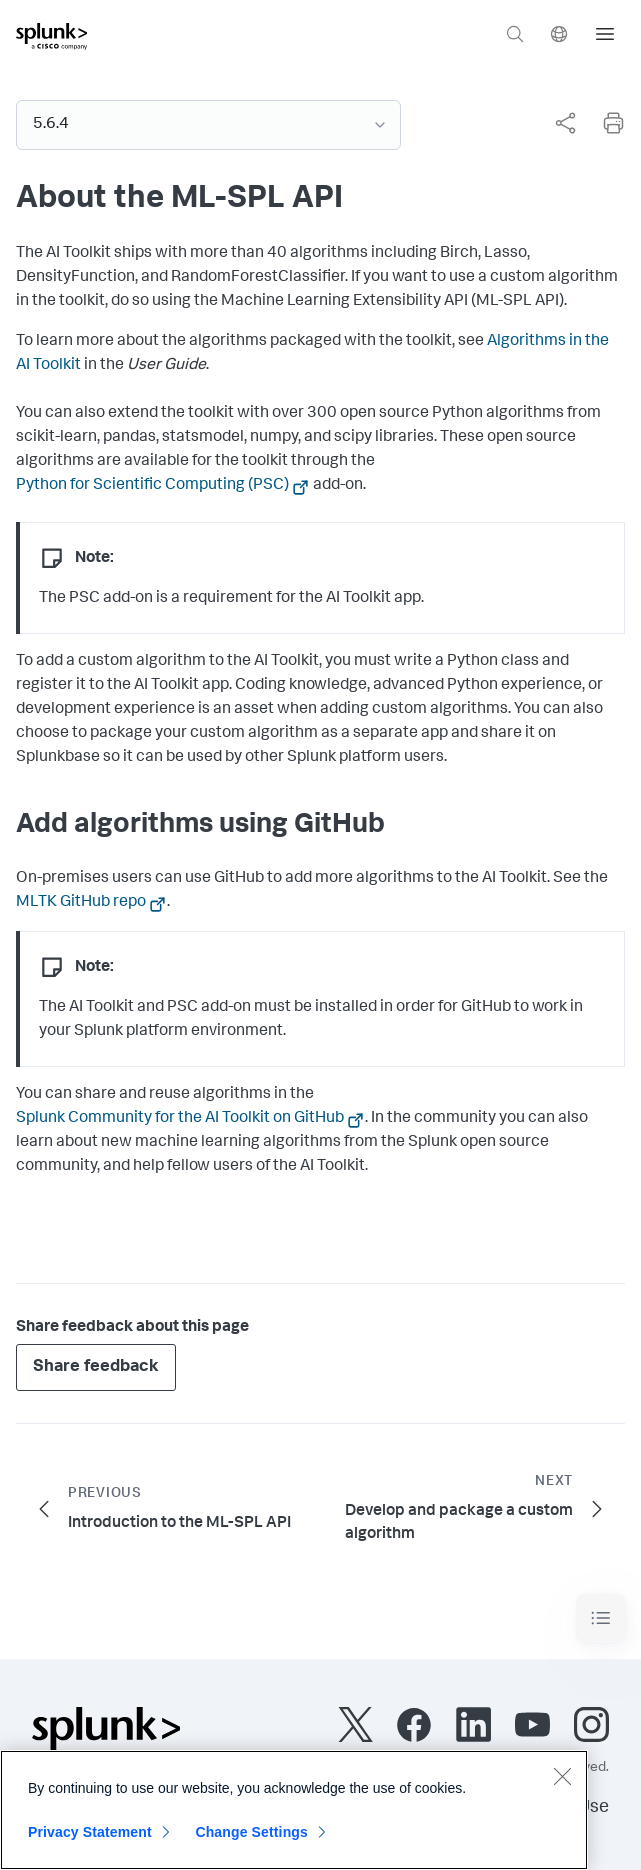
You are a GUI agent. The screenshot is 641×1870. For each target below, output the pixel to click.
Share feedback (96, 1367)
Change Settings (251, 1839)
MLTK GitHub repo (81, 903)
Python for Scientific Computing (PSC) (152, 486)
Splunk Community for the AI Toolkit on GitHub (180, 1119)
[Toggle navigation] (601, 1618)
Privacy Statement (90, 1839)
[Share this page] (565, 123)
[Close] (562, 1783)
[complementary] (557, 123)
